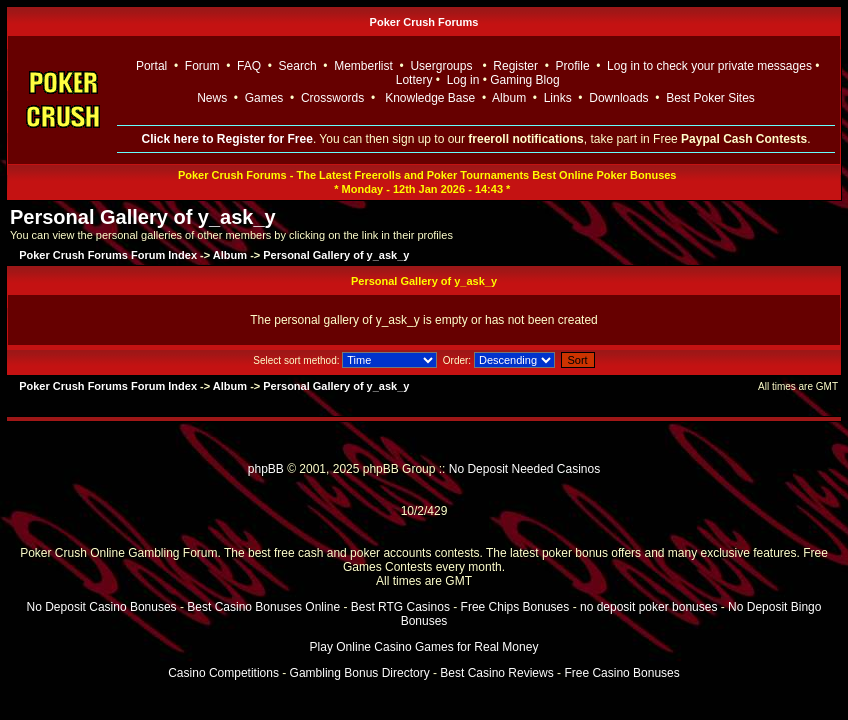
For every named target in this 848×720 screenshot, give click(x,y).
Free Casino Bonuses (621, 673)
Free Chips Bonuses (515, 607)
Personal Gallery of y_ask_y (143, 217)
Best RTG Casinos (400, 607)
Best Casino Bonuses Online (263, 607)
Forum (202, 66)
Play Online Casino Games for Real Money (424, 647)
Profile (573, 66)
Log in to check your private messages (709, 66)
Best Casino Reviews (496, 673)
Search (298, 66)
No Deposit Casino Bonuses (102, 607)
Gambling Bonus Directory (360, 673)
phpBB (266, 469)
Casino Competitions (223, 673)
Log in (465, 80)
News (212, 98)
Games (264, 98)
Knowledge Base (430, 98)
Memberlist (363, 66)
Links (558, 98)
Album (509, 98)
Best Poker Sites (710, 98)
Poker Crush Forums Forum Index (108, 255)
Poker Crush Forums (424, 22)
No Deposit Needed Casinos (524, 469)
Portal (151, 66)
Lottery (414, 80)
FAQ (249, 66)
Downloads (618, 98)
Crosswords (332, 98)
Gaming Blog (524, 80)
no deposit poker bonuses (648, 607)
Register (515, 66)
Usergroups (441, 66)
